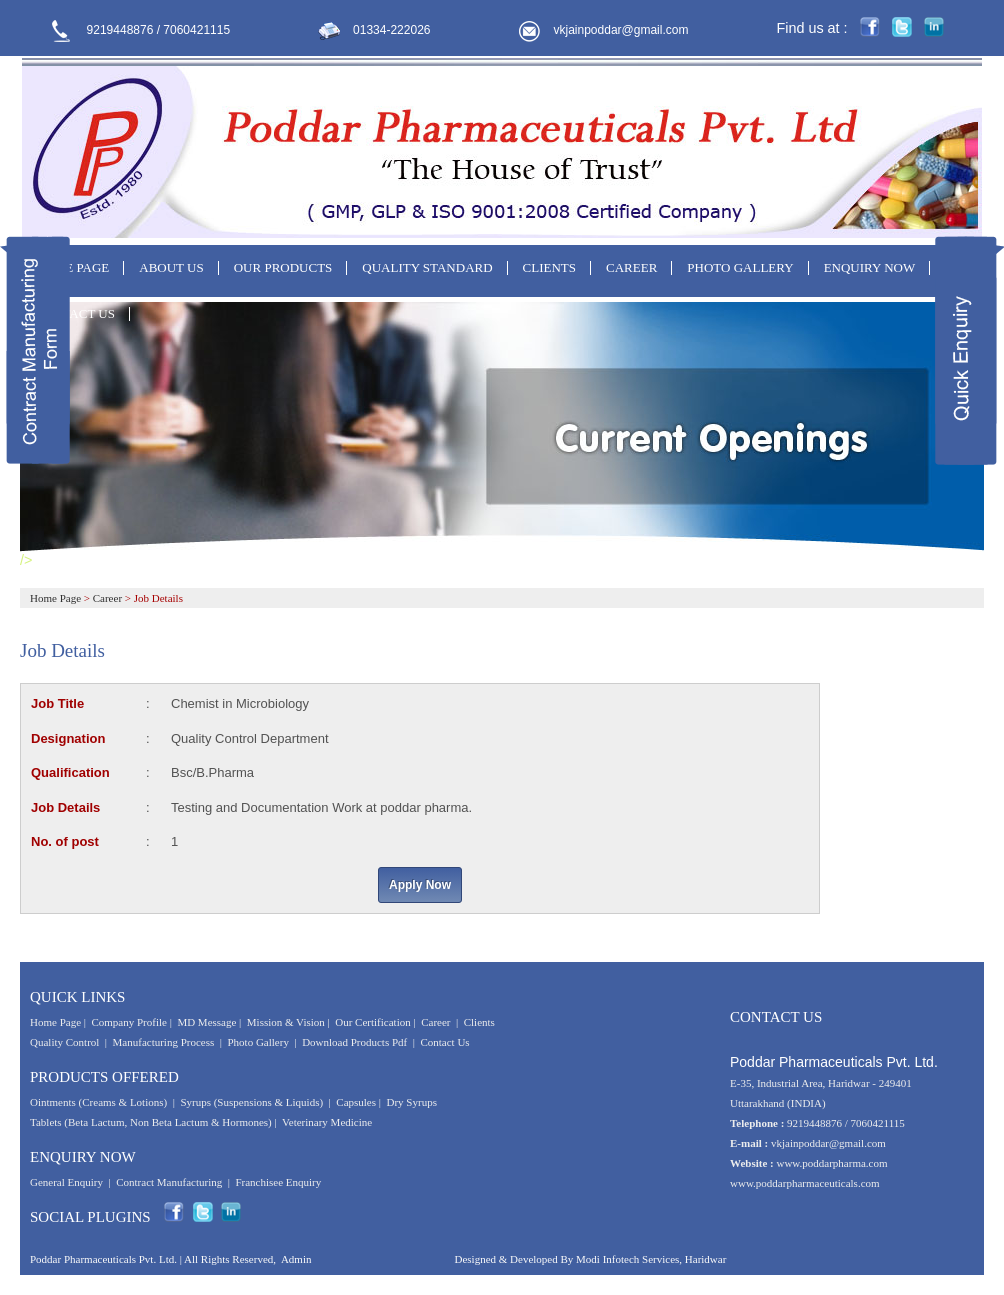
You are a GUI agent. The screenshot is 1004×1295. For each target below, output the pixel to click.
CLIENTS (549, 267)
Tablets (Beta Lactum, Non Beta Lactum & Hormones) (151, 1122)
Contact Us (444, 1042)
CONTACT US (75, 313)
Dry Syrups (412, 1102)
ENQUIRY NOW (870, 267)
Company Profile (128, 1022)
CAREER (631, 267)
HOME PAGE (72, 267)
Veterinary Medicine (327, 1122)
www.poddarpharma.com (831, 1163)
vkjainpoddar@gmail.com (621, 30)
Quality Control (64, 1042)
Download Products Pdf (354, 1042)
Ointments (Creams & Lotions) (98, 1102)
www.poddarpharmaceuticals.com (805, 1183)
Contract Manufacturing (169, 1182)
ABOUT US (171, 267)
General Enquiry (66, 1182)
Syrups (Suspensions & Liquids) (252, 1102)
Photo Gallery (258, 1042)
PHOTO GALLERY (740, 267)
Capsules (356, 1102)
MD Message (206, 1022)
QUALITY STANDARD (427, 267)
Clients (479, 1022)
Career (107, 598)
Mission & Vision (286, 1022)
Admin (296, 1259)
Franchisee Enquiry (278, 1182)
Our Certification (372, 1022)
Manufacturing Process (164, 1042)
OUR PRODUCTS (283, 267)
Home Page (55, 598)
